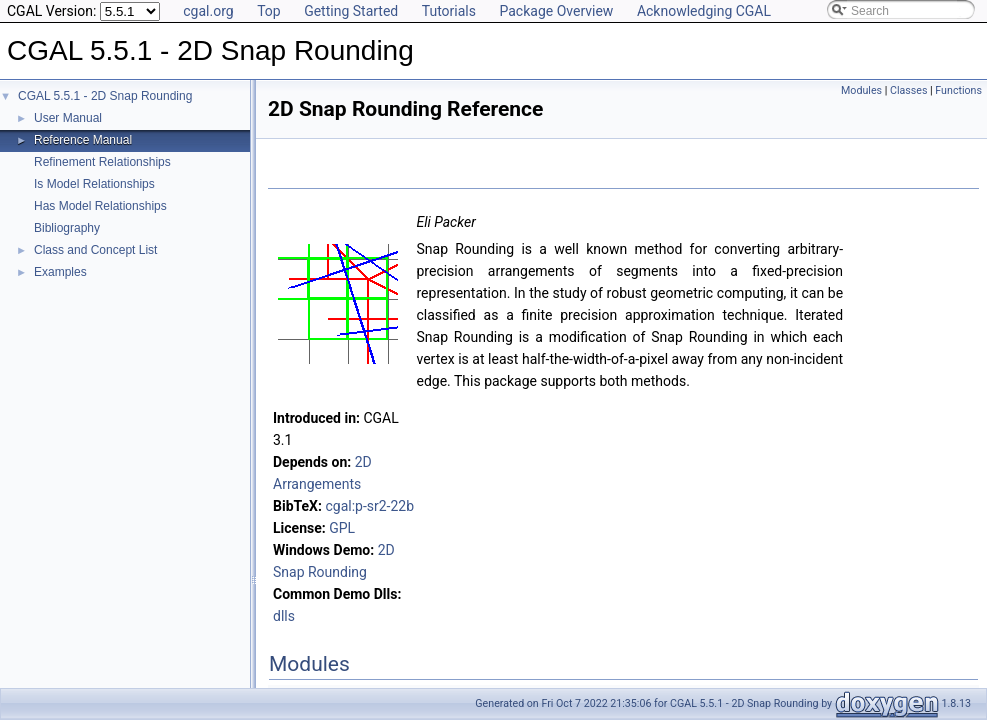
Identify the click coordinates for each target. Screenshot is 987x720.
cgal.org (208, 11)
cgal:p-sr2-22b (369, 506)
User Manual (68, 118)
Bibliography (67, 228)
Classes (908, 90)
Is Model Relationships (94, 184)
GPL (342, 528)
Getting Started (351, 11)
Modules (861, 90)
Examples (60, 272)
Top (269, 11)
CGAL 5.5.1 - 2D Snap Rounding (105, 96)
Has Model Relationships (100, 206)
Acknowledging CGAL (704, 11)
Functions (958, 90)
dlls (284, 616)
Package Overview (556, 11)
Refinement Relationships (102, 162)
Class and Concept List (95, 250)
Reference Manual (83, 140)
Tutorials (449, 11)
